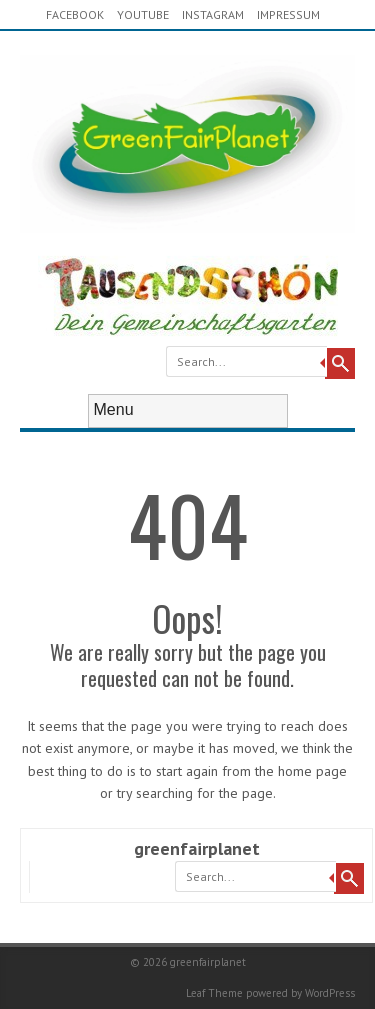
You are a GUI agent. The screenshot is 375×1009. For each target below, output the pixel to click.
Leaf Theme (214, 993)
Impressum (288, 14)
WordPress (330, 993)
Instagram (213, 14)
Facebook (75, 14)
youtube (143, 14)
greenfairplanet (197, 848)
